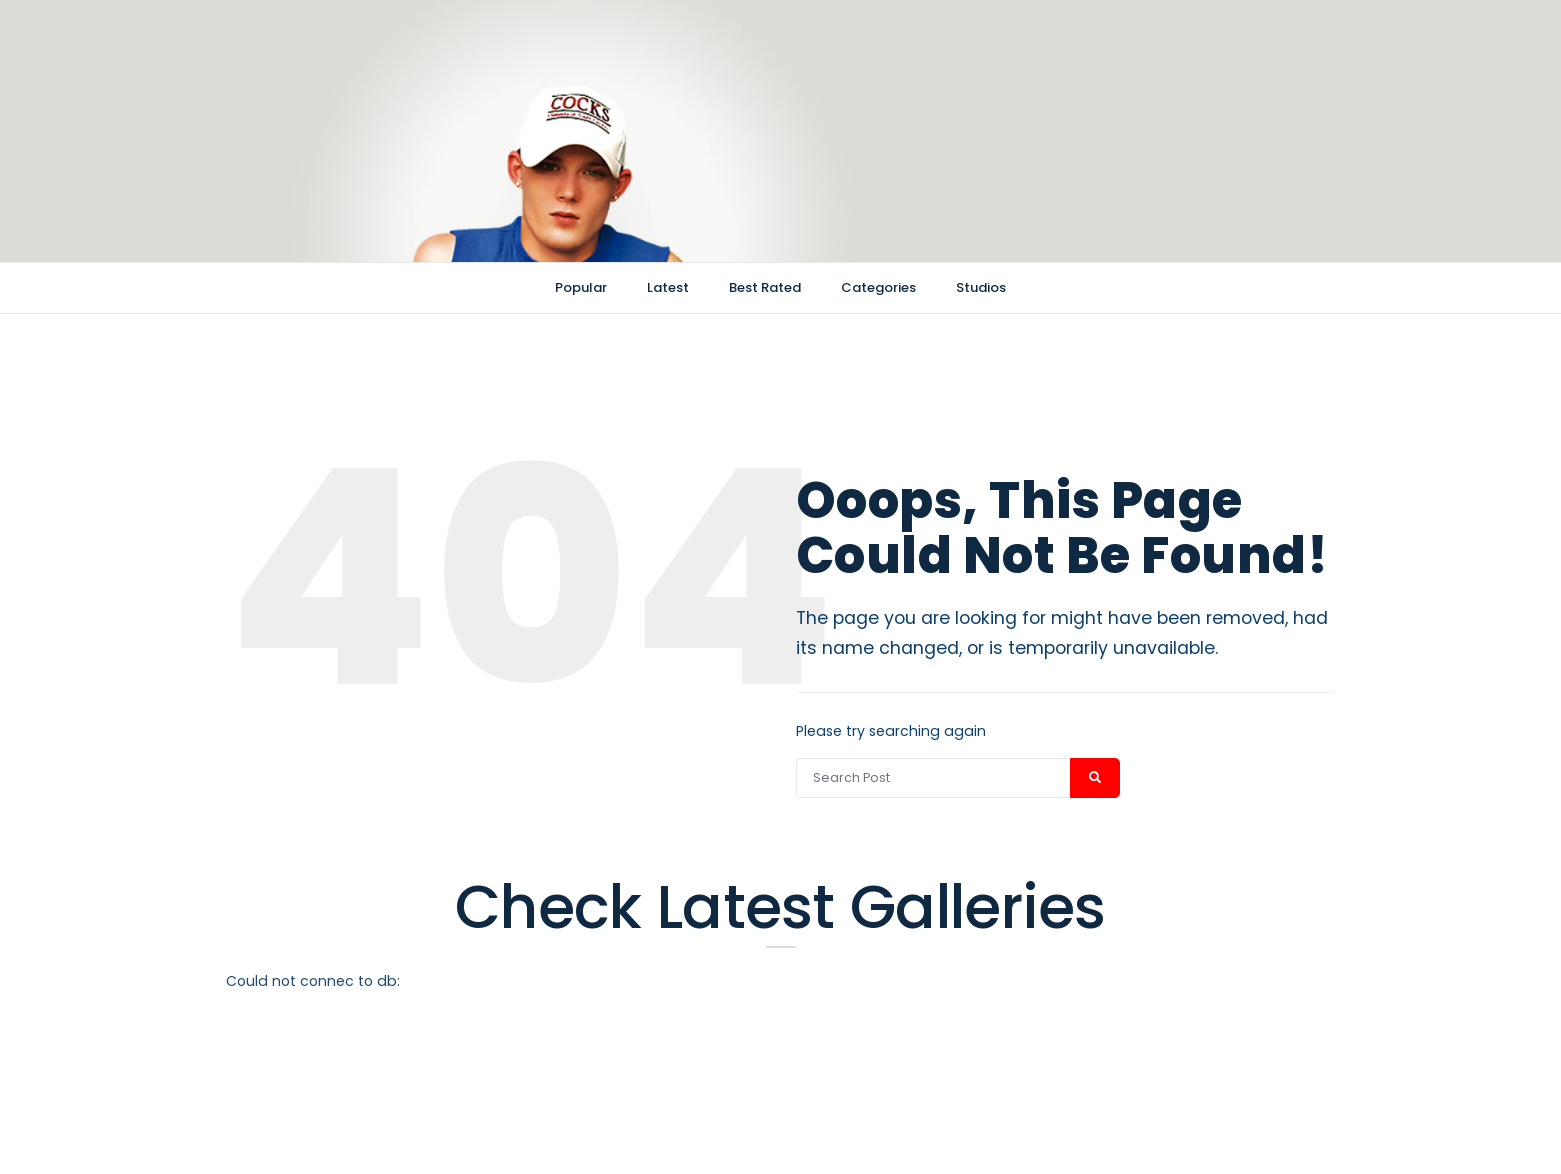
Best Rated (765, 287)
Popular (581, 287)
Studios (981, 287)
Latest (668, 287)
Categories (878, 287)
